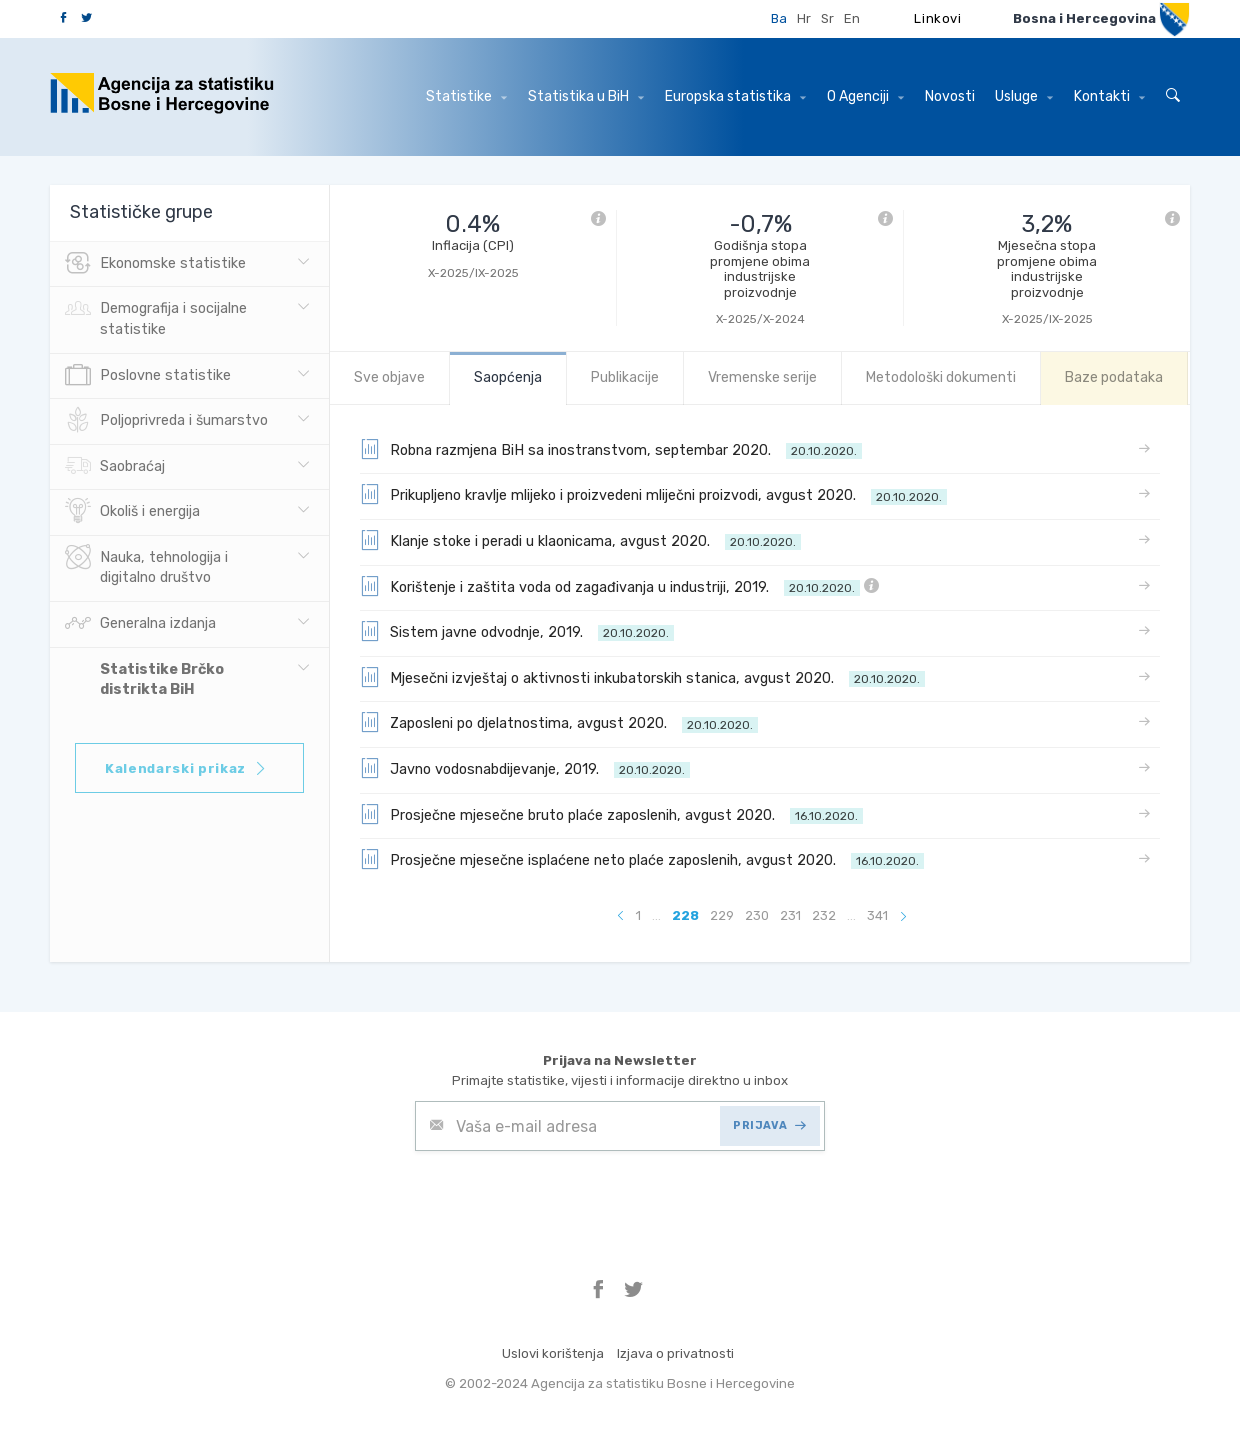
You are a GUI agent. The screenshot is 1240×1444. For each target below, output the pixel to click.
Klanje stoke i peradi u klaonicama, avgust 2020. (580, 540)
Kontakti (1109, 96)
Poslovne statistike (148, 376)
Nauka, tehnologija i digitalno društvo (146, 566)
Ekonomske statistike (155, 264)
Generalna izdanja (140, 624)
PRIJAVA (769, 1125)
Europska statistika (735, 96)
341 (877, 915)
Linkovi (938, 18)
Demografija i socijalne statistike (156, 317)
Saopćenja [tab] (508, 377)
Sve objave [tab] (389, 377)
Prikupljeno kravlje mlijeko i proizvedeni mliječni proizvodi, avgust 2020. (653, 494)
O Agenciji (865, 96)
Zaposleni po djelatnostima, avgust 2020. (559, 722)
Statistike (466, 96)
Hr (804, 18)
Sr (827, 18)
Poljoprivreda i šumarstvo (166, 421)
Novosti (950, 96)
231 (790, 915)
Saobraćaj (115, 467)
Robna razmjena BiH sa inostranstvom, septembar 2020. (611, 449)
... (656, 915)
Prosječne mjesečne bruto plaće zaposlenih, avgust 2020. (611, 814)
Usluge (1024, 96)
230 (757, 915)
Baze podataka (1114, 377)
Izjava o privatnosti (675, 1353)
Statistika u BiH (586, 96)
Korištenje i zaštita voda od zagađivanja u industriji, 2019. (619, 586)
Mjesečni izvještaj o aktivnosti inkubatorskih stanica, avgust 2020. (642, 677)
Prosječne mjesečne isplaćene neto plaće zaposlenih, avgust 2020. (642, 859)
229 (722, 915)
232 (824, 915)
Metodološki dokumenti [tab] (941, 377)
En (852, 18)
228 (685, 915)
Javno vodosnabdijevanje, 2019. (525, 768)
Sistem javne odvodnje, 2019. (517, 631)
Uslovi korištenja (553, 1353)
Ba (779, 18)
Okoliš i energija (132, 512)
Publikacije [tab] (625, 377)
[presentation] (567, 1200)
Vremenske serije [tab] (762, 377)
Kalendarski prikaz (186, 768)
